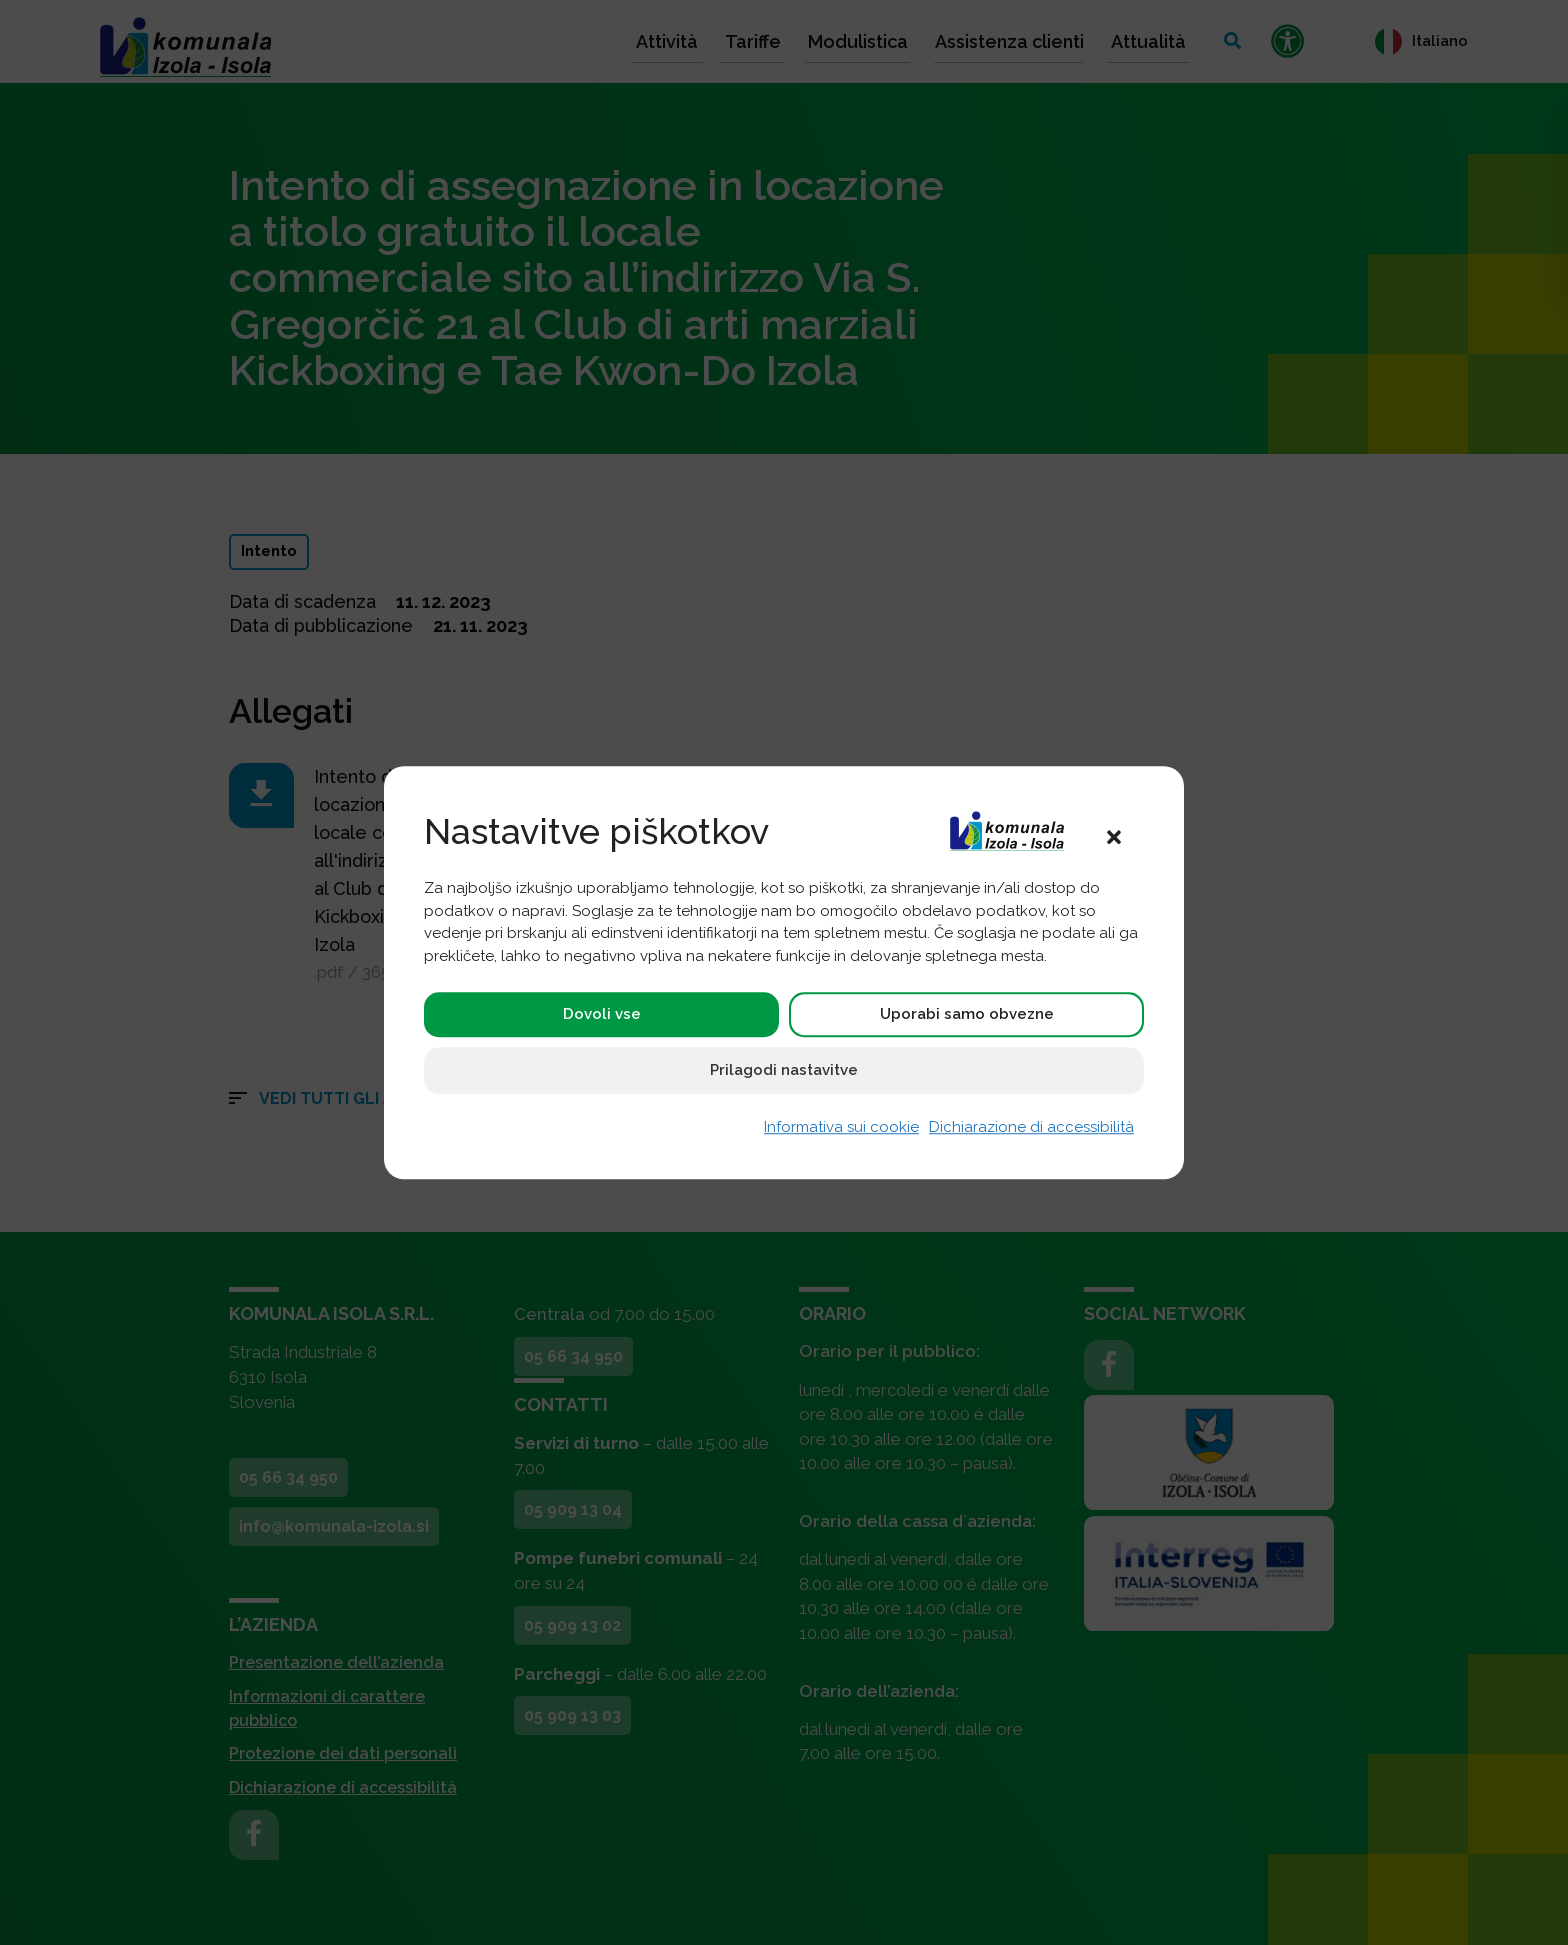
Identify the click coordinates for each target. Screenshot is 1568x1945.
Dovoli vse (602, 1015)
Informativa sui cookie (841, 1128)
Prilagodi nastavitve (784, 1071)
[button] (1114, 836)
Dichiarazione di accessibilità (1031, 1128)
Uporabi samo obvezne (967, 1015)
